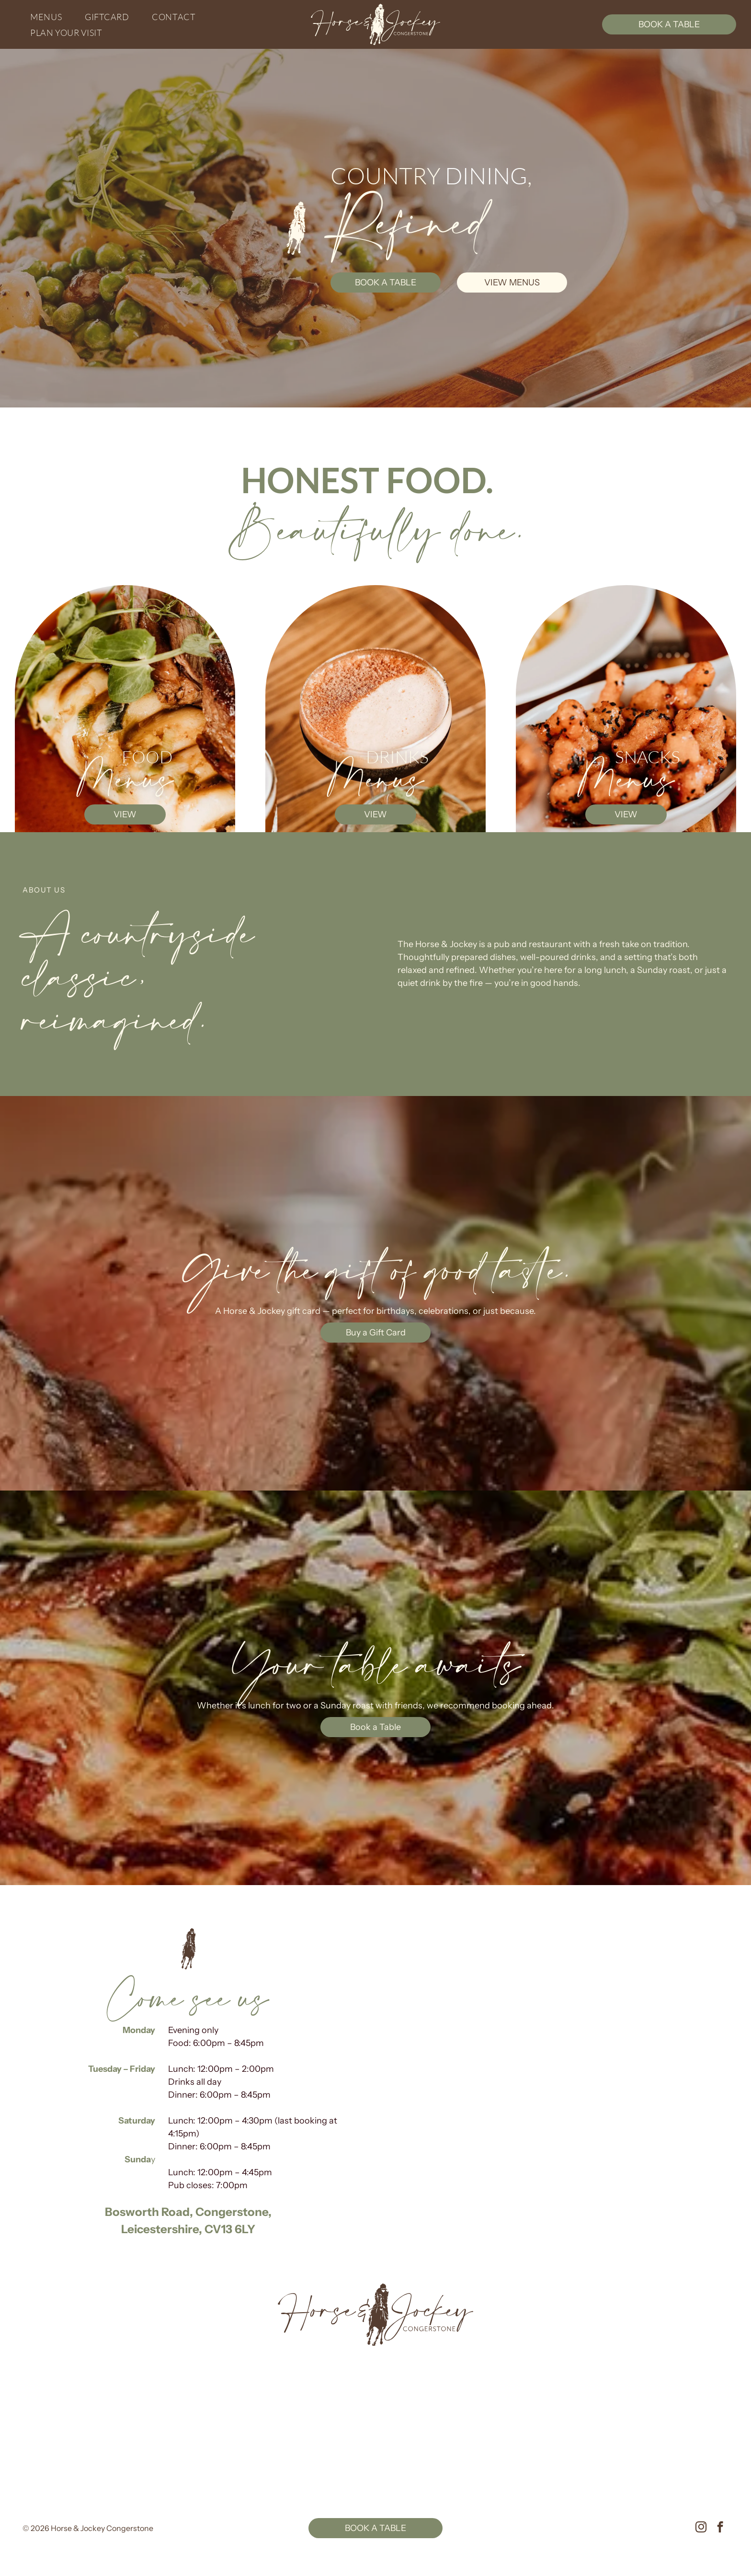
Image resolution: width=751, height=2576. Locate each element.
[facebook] (720, 2528)
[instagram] (701, 2528)
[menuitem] (50, 16)
